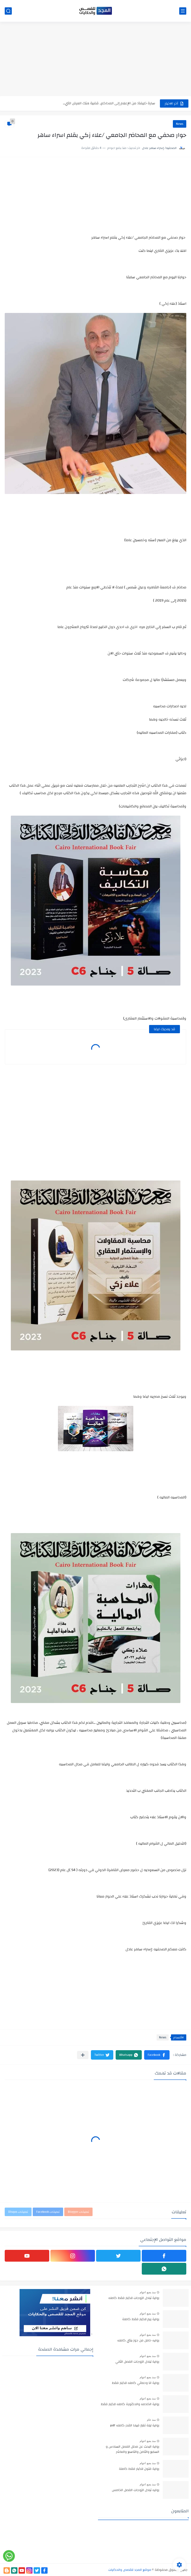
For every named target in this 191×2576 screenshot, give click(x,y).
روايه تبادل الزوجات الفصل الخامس (135, 2490)
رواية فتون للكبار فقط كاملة (139, 2469)
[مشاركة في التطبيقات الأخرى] (83, 2055)
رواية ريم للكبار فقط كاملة (140, 2319)
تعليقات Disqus (18, 2212)
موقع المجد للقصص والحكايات (129, 2570)
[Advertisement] (95, 59)
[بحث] (8, 11)
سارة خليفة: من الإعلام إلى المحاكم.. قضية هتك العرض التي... (109, 103)
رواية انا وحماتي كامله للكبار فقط (135, 2383)
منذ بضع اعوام (148, 2292)
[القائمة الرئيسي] (182, 11)
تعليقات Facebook (48, 2212)
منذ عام (151, 2419)
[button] (157, 2055)
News (179, 124)
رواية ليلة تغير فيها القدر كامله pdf (134, 2425)
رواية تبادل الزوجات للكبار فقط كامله (133, 2298)
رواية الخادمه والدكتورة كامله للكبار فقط (130, 2404)
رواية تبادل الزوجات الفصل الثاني (137, 2362)
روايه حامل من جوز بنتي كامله (138, 2341)
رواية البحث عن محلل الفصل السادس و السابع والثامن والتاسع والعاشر (132, 2449)
